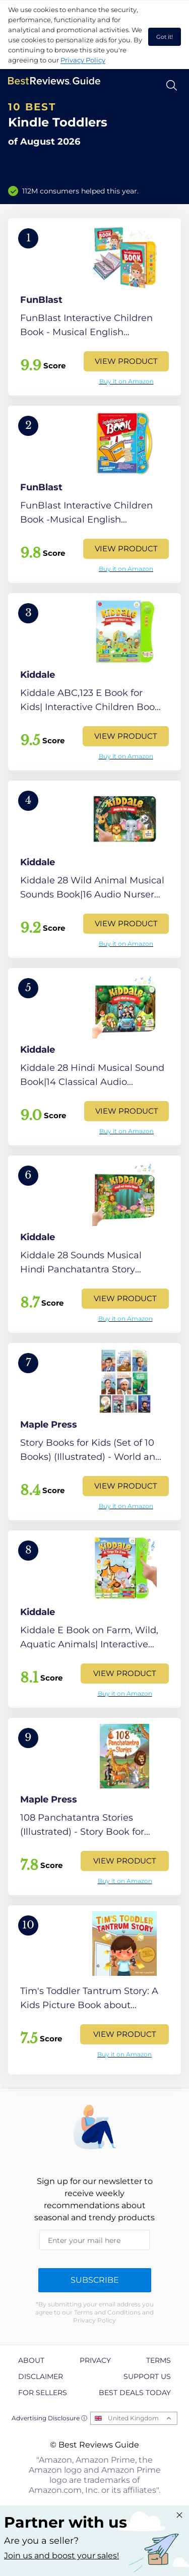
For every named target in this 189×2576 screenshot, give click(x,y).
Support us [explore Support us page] (147, 2376)
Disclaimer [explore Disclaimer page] (40, 2376)
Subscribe (95, 2280)
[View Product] (94, 307)
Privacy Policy (82, 60)
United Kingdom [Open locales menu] (133, 2418)
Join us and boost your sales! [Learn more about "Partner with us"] (61, 2555)
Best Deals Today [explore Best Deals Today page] (135, 2392)
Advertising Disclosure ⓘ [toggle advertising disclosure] (49, 2418)
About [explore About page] (31, 2360)
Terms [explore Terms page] (158, 2360)
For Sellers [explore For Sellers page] (42, 2392)
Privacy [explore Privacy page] (95, 2360)
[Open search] (171, 85)
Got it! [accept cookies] (164, 36)
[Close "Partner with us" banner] (179, 2515)
